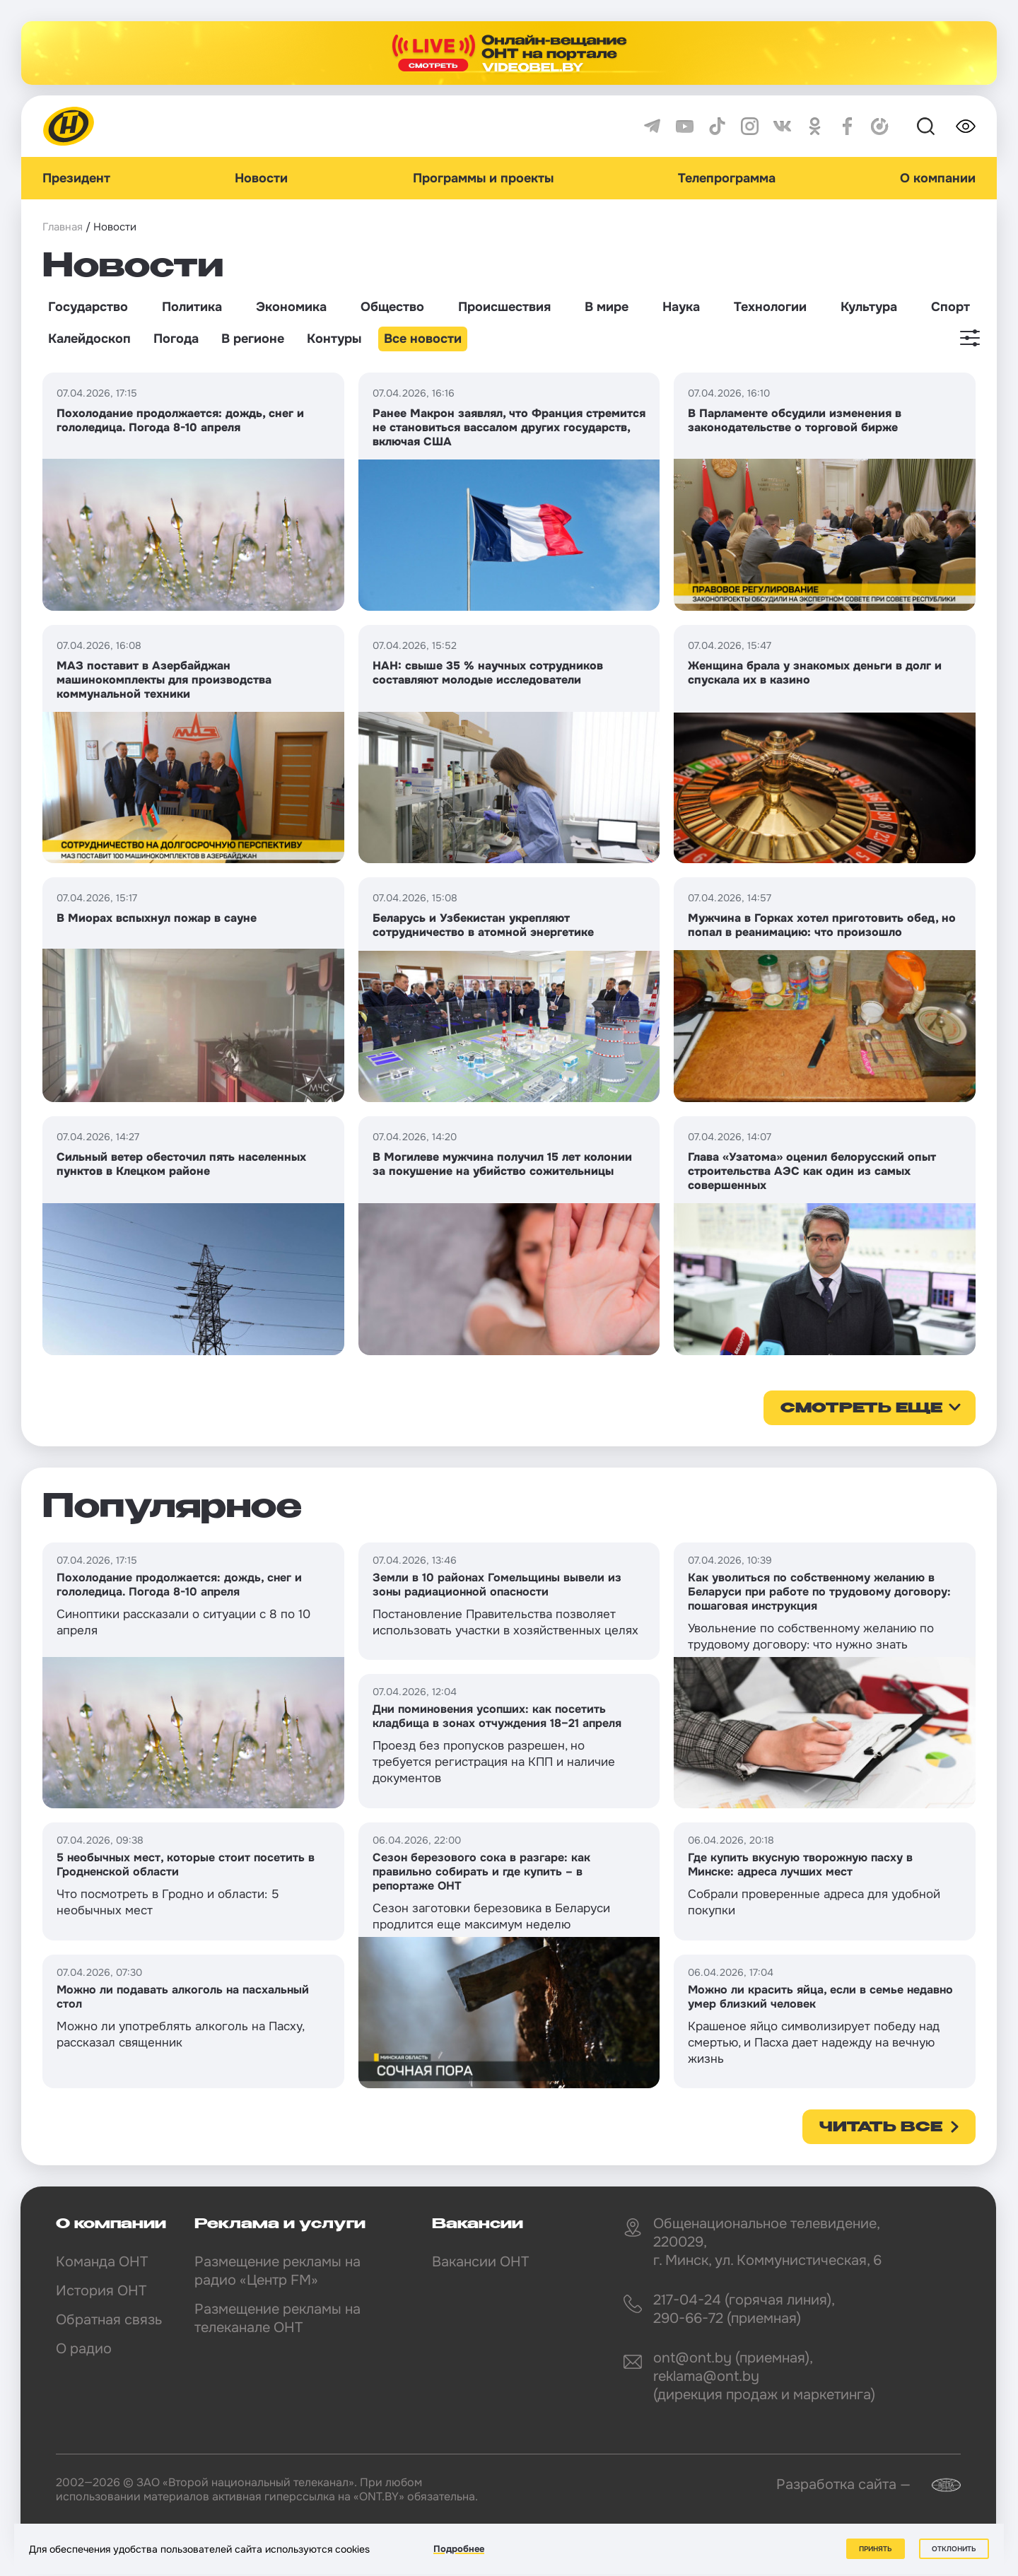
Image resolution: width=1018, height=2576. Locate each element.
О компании (938, 178)
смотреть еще (861, 1409)
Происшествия (504, 307)
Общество (392, 307)
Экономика (291, 307)
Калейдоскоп (89, 338)
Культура (869, 307)
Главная (62, 227)
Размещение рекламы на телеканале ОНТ (277, 2318)
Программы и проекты (483, 178)
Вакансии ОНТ (480, 2262)
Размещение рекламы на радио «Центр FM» (277, 2271)
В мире (606, 307)
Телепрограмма (727, 178)
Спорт (950, 307)
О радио (84, 2349)
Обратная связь (109, 2320)
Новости (261, 178)
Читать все (880, 2128)
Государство (88, 307)
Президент (76, 178)
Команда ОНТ (102, 2262)
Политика (192, 307)
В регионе (252, 338)
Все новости (423, 338)
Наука (681, 307)
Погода (176, 338)
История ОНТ (101, 2291)
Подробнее (458, 2549)
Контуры (334, 338)
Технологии (770, 307)
